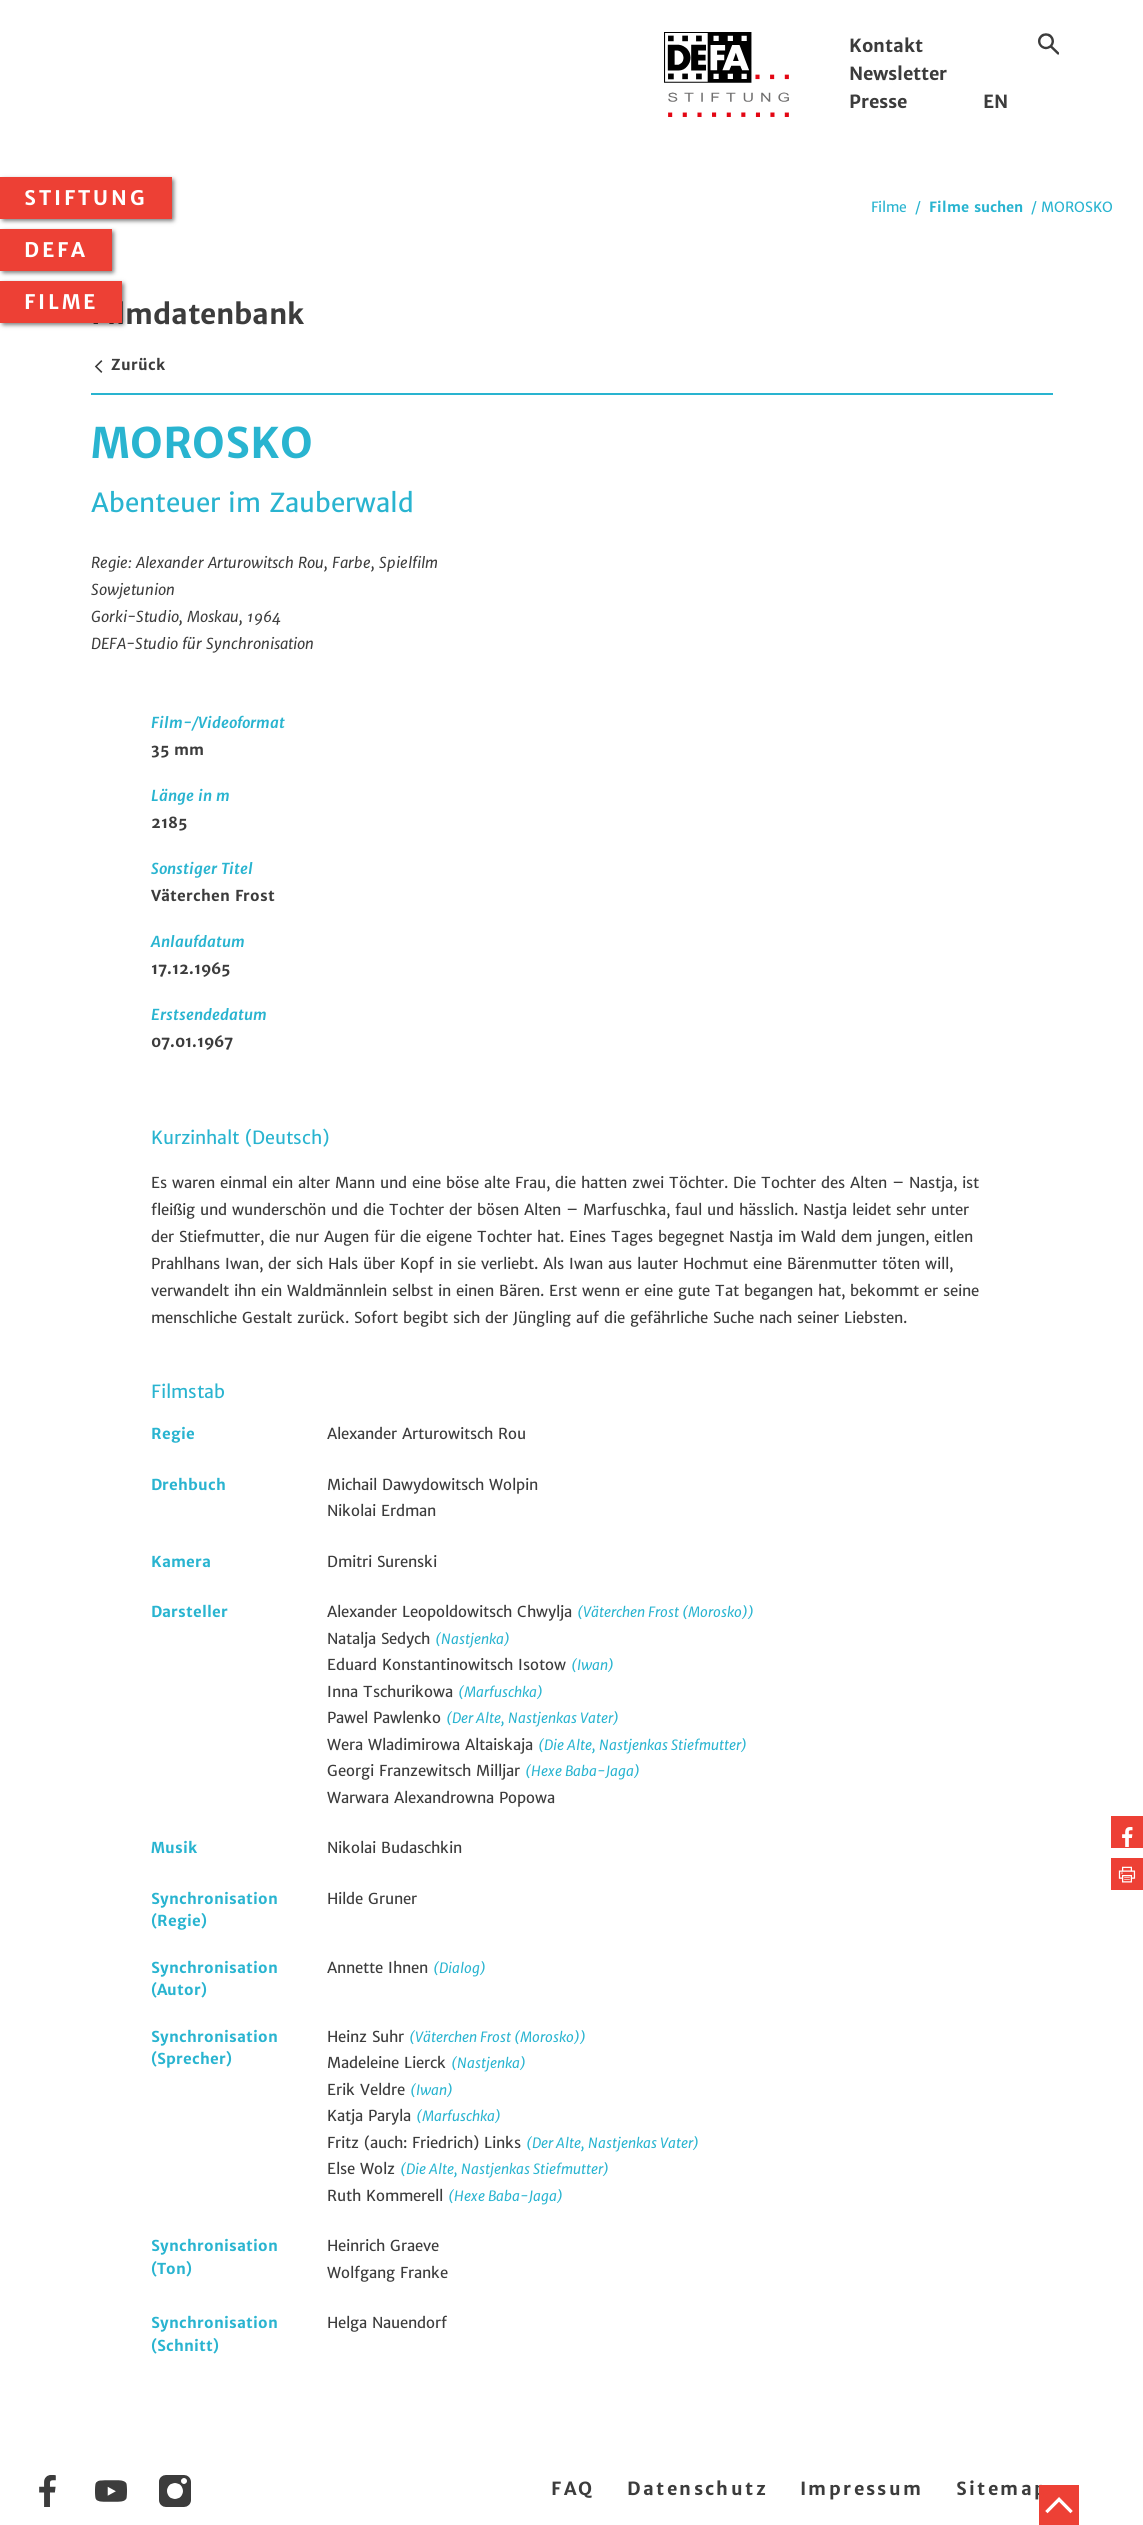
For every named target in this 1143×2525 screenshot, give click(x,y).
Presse (878, 101)
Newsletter (898, 73)
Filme (61, 302)
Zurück (128, 364)
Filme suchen (976, 207)
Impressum (862, 2488)
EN (995, 101)
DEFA (56, 250)
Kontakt (886, 45)
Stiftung (86, 198)
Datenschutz (697, 2488)
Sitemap (1002, 2488)
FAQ (572, 2488)
